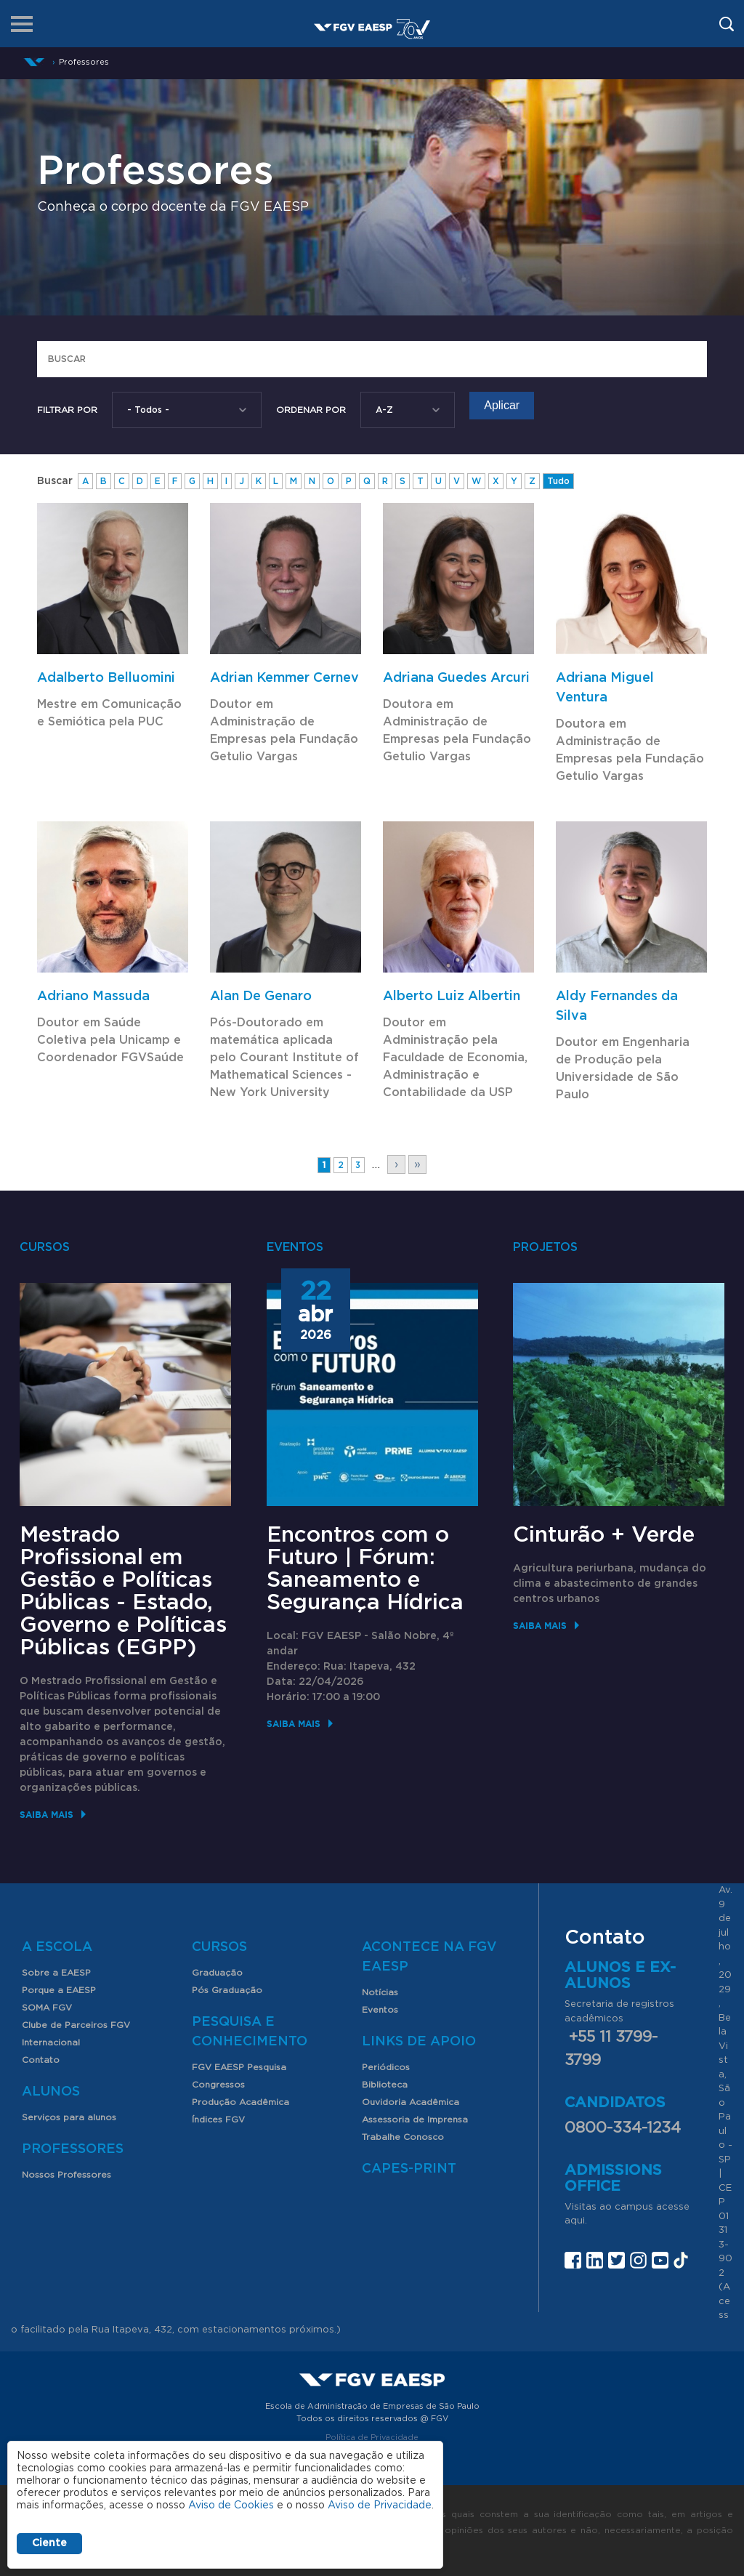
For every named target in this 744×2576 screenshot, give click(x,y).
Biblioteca (385, 2084)
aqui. (576, 2221)
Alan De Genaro (261, 996)
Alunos (51, 2091)
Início (34, 62)
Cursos (219, 1947)
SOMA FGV (47, 2007)
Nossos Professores (66, 2174)
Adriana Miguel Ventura (605, 688)
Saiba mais (46, 1814)
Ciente (49, 2543)
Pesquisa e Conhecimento (249, 2032)
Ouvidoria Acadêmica (410, 2102)
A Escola (57, 1947)
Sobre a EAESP (56, 1972)
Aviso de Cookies (231, 2505)
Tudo (558, 481)
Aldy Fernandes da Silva (617, 1006)
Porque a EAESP (59, 1990)
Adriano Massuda (93, 996)
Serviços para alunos (69, 2117)
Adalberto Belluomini (106, 678)
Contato (41, 2060)
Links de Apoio (419, 2041)
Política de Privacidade (372, 2438)
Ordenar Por (311, 410)
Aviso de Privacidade (380, 2505)
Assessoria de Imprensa (415, 2119)
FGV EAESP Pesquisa (239, 2067)
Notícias (380, 1992)
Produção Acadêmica (240, 2102)
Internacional (51, 2042)
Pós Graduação (227, 1990)
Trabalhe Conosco (403, 2137)
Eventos (380, 2009)
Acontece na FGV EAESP (429, 1957)
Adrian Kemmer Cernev (284, 678)
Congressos (218, 2084)
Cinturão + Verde (604, 1535)
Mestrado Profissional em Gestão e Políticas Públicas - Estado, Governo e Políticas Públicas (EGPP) (123, 1591)
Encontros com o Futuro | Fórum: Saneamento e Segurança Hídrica (365, 1569)
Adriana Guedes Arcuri (456, 678)
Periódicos (386, 2067)
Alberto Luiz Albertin (451, 996)
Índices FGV (218, 2119)
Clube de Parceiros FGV (76, 2025)
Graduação (217, 1972)
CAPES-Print (409, 2168)
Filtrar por (67, 410)
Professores (73, 2149)
